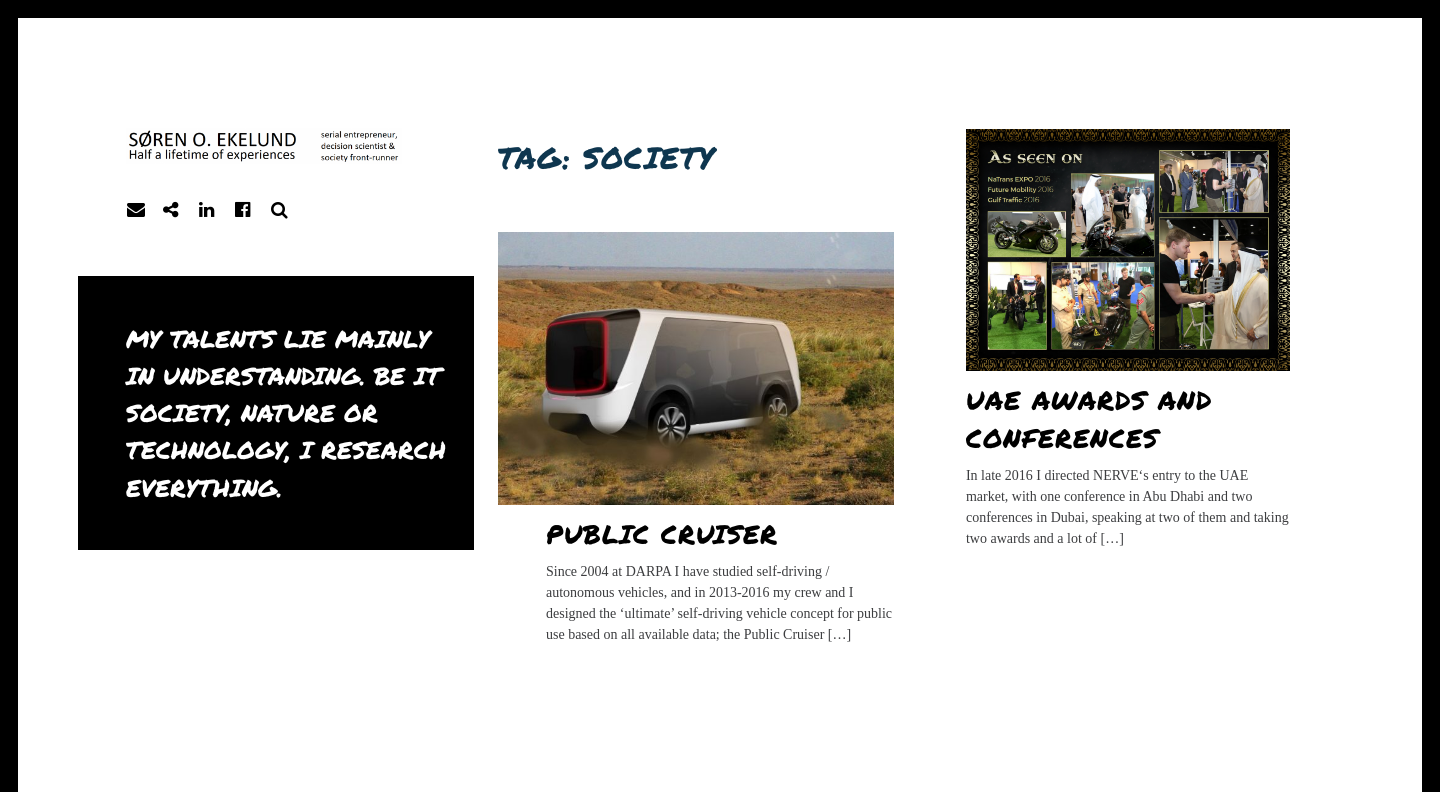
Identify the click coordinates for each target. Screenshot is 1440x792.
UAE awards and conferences (1089, 418)
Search (280, 210)
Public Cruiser (662, 533)
